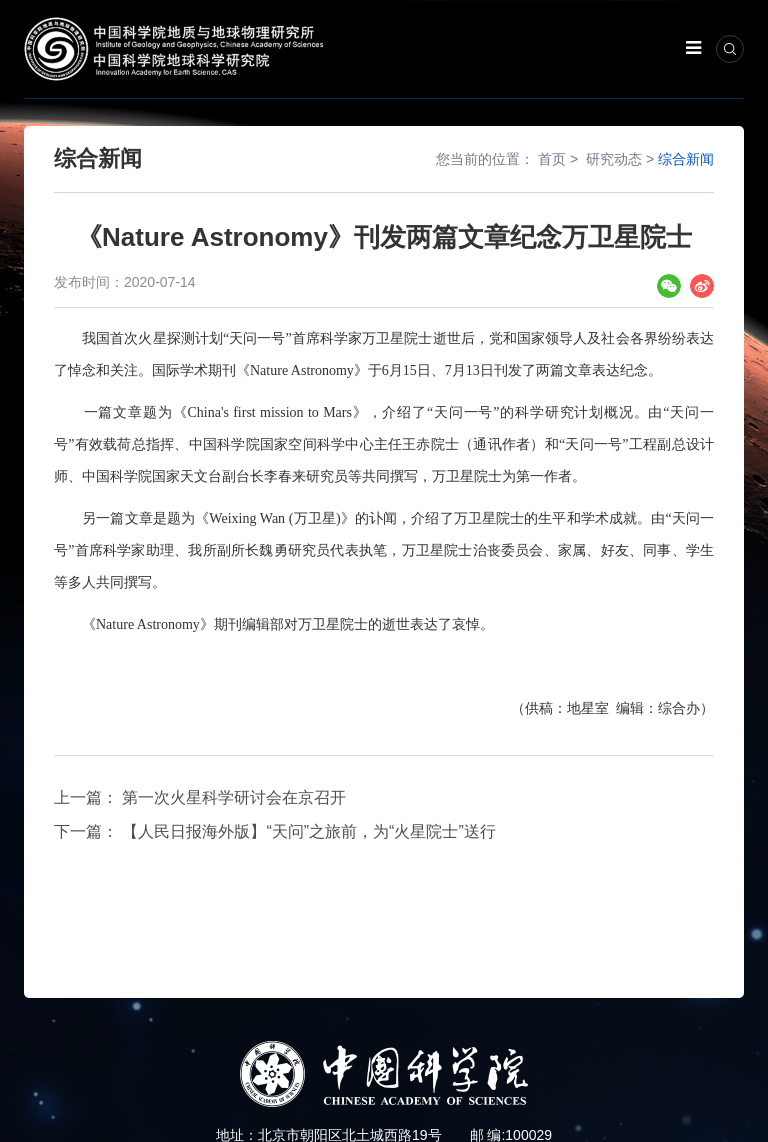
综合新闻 (686, 159)
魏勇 (273, 550)
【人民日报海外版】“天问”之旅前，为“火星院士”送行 (308, 831)
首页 (552, 159)
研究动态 (614, 159)
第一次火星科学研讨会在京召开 (234, 797)
